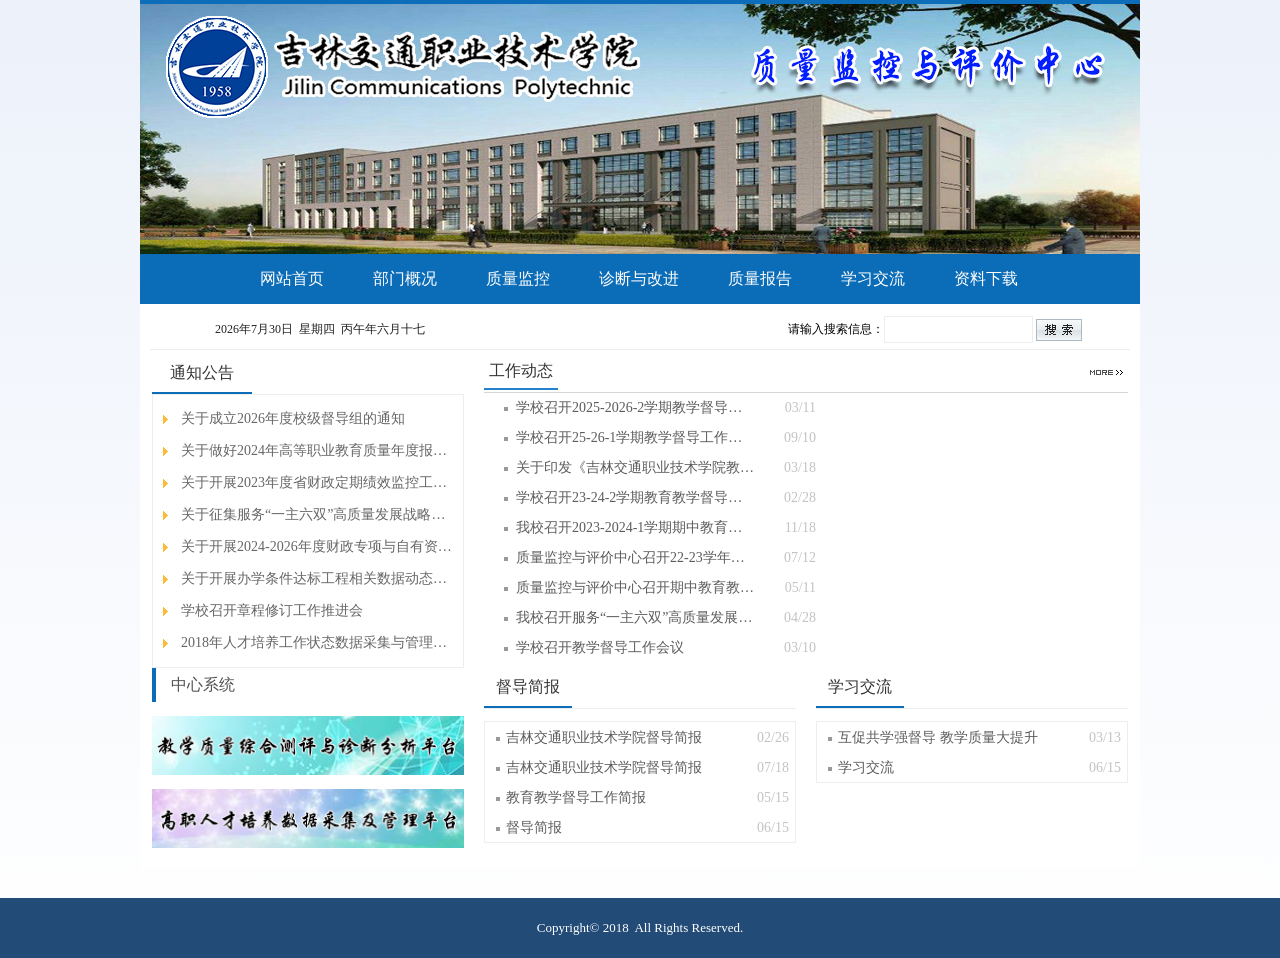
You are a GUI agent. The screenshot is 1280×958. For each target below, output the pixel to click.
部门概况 (405, 278)
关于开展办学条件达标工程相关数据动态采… (318, 578)
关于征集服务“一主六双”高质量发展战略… (313, 514)
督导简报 (528, 686)
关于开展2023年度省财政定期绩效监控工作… (318, 482)
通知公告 (202, 372)
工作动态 (521, 370)
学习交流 (873, 278)
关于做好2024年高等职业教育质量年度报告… (318, 450)
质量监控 (518, 278)
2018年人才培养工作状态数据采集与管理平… (318, 642)
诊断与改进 (639, 278)
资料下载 (986, 278)
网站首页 (292, 278)
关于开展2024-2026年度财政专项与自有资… (316, 546)
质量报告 (760, 278)
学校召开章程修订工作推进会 (272, 610)
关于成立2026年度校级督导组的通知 (293, 418)
